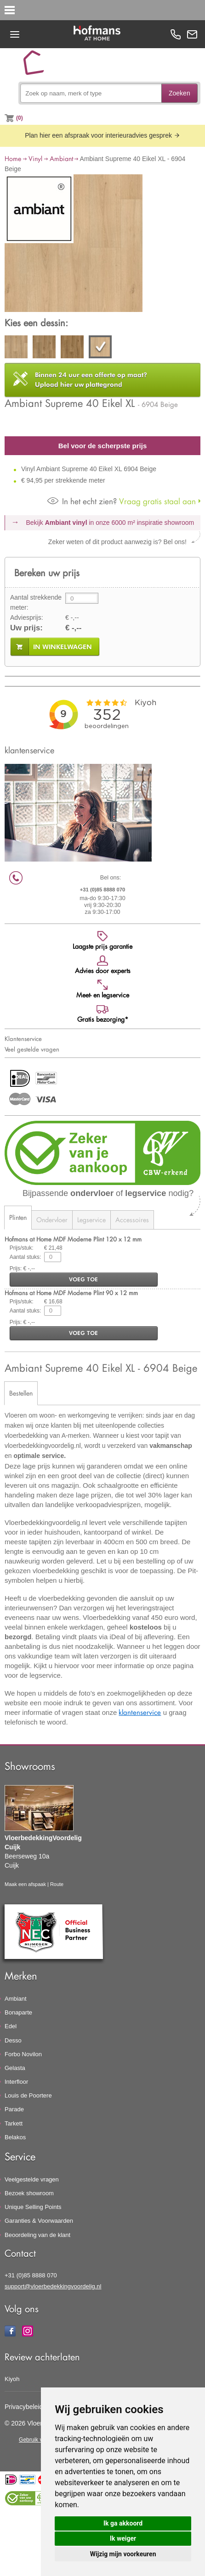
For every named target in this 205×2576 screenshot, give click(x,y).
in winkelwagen (62, 647)
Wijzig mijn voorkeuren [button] (123, 2554)
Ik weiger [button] (123, 2538)
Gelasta (15, 2067)
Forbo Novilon (23, 2054)
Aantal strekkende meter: (36, 602)
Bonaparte (18, 2012)
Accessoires (132, 1219)
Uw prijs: (26, 627)
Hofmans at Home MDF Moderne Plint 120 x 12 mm (73, 1239)
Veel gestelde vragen (32, 1049)
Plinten (18, 1217)
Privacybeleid (24, 2406)
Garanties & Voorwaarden (39, 2220)
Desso (13, 2040)
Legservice (91, 1219)
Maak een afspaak (25, 1884)
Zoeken (179, 93)
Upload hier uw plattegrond (91, 379)
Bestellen (21, 1393)
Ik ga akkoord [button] (122, 2523)
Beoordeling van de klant (37, 2234)
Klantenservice (23, 1038)
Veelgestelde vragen (32, 2179)
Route (56, 1884)
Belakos (15, 2137)
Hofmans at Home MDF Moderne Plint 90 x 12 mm (71, 1292)
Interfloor (16, 2081)
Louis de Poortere (28, 2095)
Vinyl (35, 158)
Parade (14, 2109)
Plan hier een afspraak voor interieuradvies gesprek (102, 135)
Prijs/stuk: (22, 1248)
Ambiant (61, 158)
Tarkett (14, 2123)
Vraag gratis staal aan (121, 501)
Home (13, 158)
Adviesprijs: (26, 617)
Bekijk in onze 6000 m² (110, 522)
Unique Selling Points (33, 2206)
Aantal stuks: (25, 1257)
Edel (11, 2026)
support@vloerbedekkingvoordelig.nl (53, 2286)
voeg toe (83, 1279)
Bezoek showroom (29, 2193)
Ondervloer (52, 1219)
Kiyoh (12, 2379)
